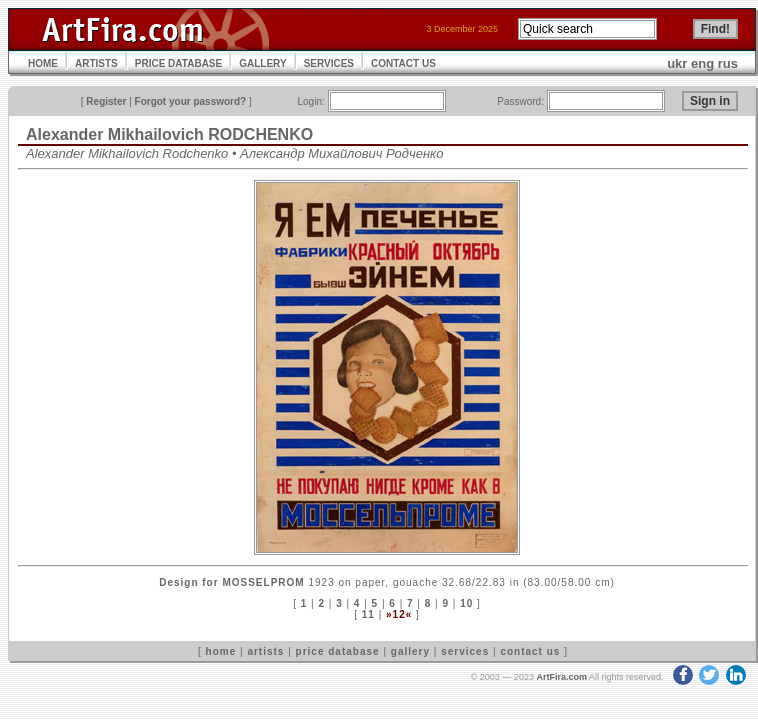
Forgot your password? (191, 101)
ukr (677, 63)
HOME (43, 63)
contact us (530, 651)
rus (728, 63)
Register (106, 101)
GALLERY (262, 63)
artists (265, 651)
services (465, 651)
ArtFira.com (561, 677)
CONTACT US (403, 63)
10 (466, 603)
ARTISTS (96, 63)
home (221, 651)
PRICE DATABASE (178, 63)
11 (368, 614)
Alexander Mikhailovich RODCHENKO (169, 134)
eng (702, 63)
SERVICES (329, 63)
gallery (410, 651)
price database (338, 651)
